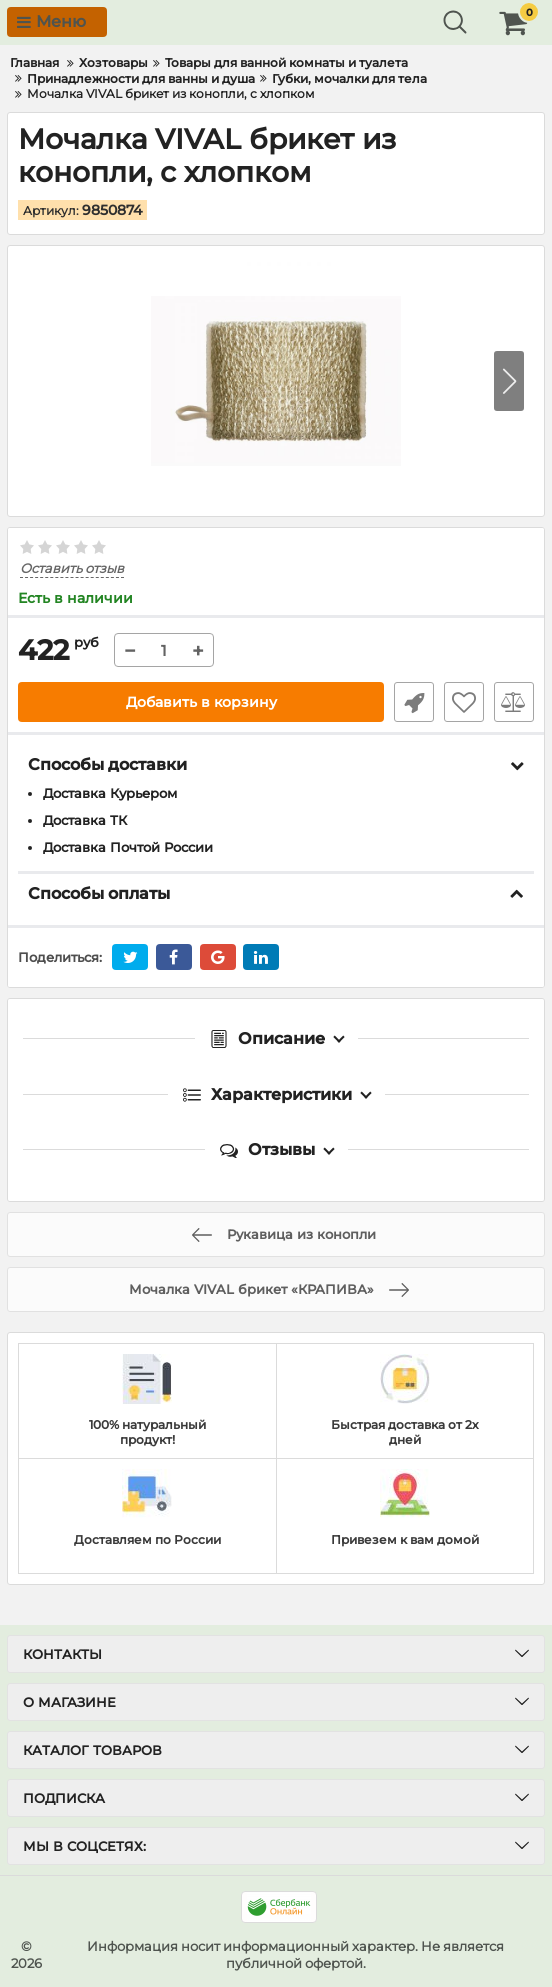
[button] (509, 381)
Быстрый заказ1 (414, 702)
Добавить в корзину (201, 702)
